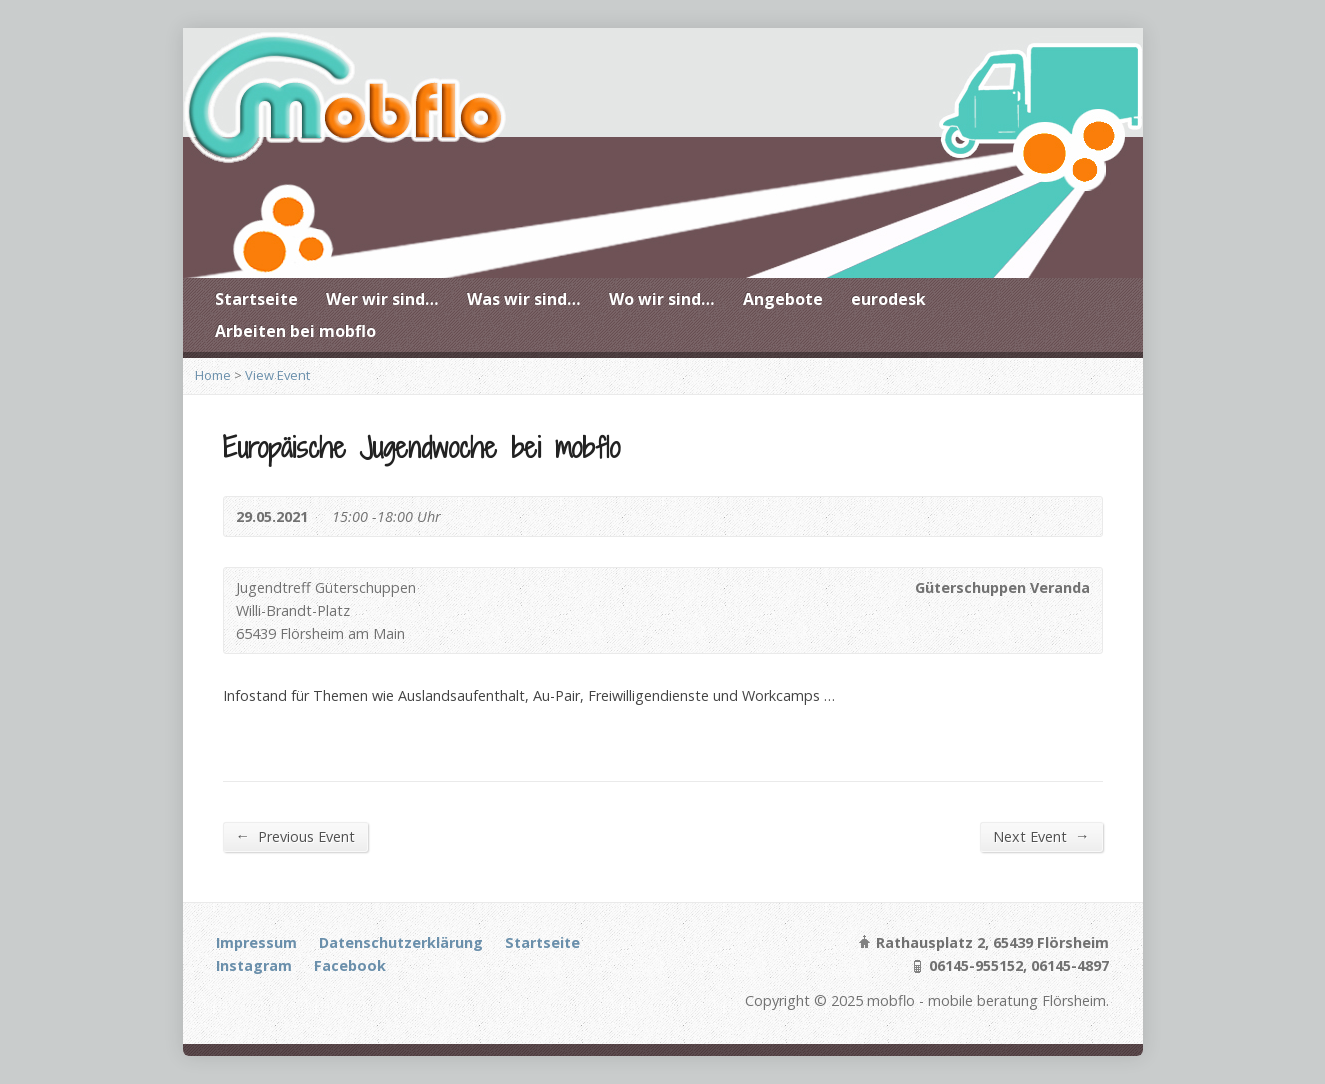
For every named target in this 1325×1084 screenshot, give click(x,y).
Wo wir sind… (662, 299)
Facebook (350, 965)
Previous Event (295, 836)
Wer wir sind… (382, 299)
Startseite (256, 299)
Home (213, 375)
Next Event (1041, 836)
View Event (277, 375)
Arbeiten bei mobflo (295, 331)
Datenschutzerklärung (401, 942)
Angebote (783, 299)
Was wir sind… (524, 299)
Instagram (254, 965)
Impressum (256, 942)
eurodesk (888, 299)
